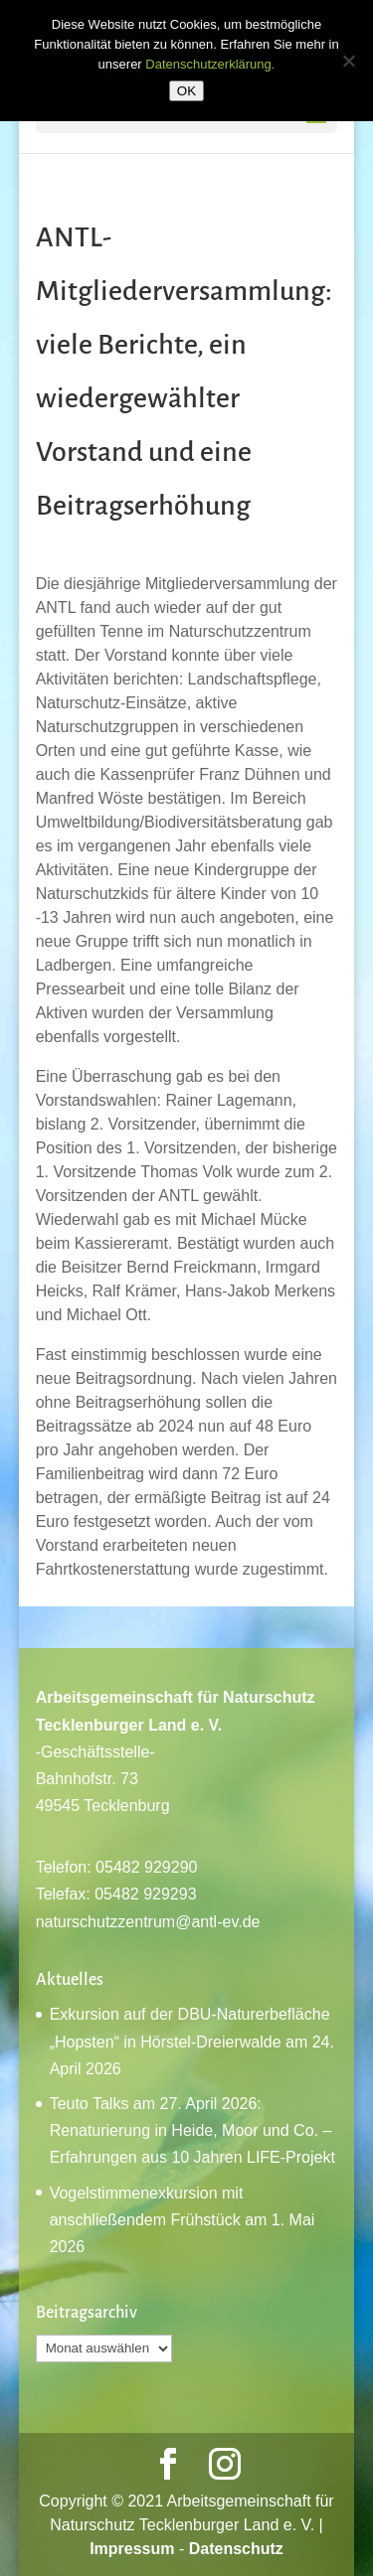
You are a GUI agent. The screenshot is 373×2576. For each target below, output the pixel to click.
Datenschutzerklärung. (210, 64)
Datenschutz (236, 2548)
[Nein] (348, 61)
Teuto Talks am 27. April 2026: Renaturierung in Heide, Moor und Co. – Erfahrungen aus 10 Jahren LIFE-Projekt (192, 2130)
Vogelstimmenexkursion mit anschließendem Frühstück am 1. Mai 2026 (182, 2220)
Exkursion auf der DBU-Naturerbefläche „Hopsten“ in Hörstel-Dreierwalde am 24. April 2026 (192, 2041)
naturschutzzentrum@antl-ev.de (148, 1921)
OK (186, 90)
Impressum (132, 2548)
